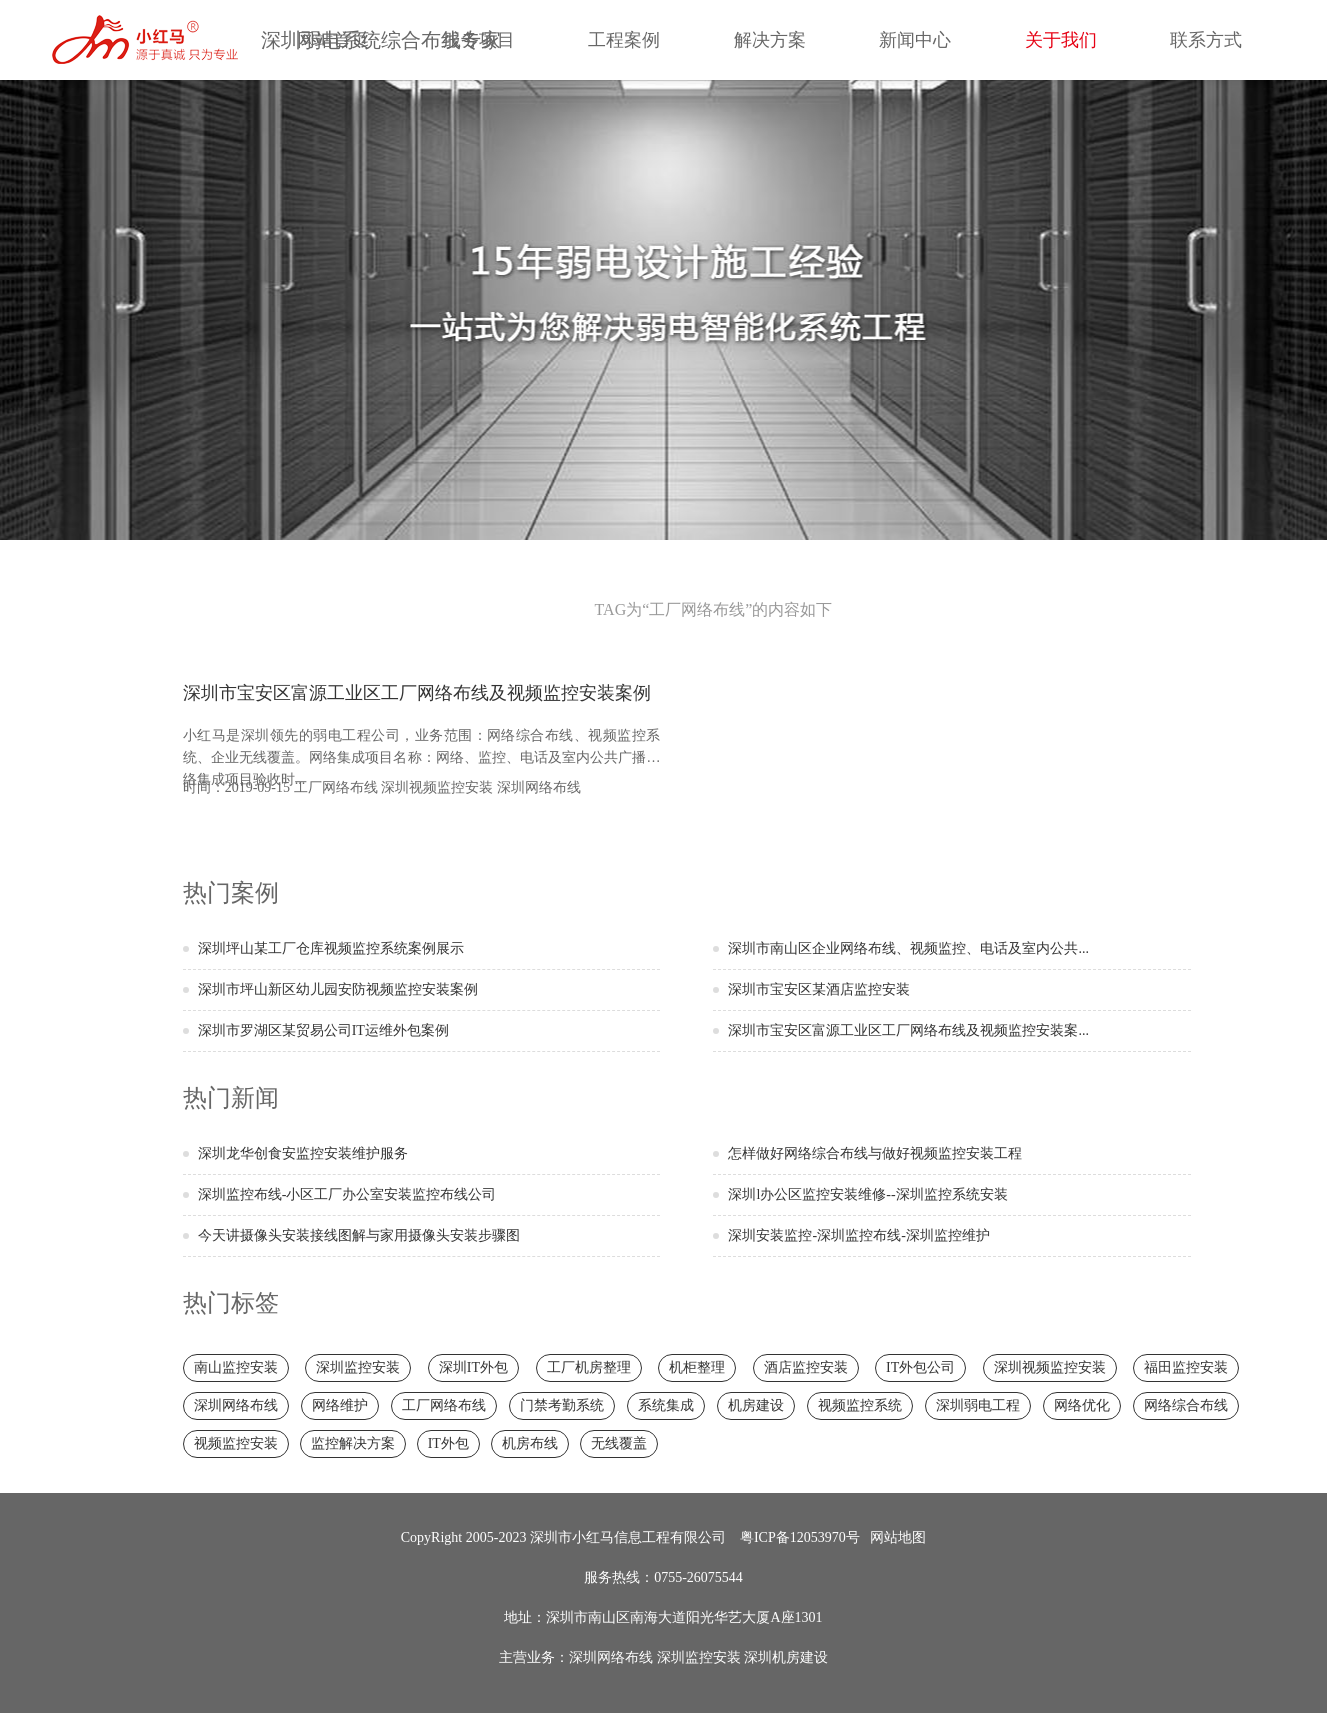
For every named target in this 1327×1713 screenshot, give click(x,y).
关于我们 (1061, 40)
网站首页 (333, 40)
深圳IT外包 (473, 1367)
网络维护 (340, 1405)
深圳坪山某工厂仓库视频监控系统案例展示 (331, 948)
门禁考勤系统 (562, 1405)
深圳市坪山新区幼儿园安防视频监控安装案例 (338, 989)
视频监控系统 (860, 1405)
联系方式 (1206, 40)
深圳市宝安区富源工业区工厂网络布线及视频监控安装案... (908, 1030)
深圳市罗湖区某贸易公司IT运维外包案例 (323, 1030)
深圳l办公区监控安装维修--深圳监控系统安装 (867, 1194)
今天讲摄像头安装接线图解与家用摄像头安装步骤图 (359, 1235)
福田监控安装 (1186, 1367)
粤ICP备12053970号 (800, 1537)
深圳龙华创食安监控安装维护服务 (303, 1153)
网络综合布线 (1186, 1405)
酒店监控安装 (806, 1367)
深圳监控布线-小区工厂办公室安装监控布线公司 (347, 1194)
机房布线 (530, 1443)
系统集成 (666, 1405)
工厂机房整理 (589, 1367)
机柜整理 (697, 1367)
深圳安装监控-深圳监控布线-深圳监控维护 (858, 1235)
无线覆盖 (619, 1443)
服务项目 (479, 40)
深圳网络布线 (539, 787)
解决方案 (770, 40)
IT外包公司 (920, 1367)
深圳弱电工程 (978, 1405)
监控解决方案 (353, 1443)
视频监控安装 (236, 1443)
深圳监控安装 (358, 1367)
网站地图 (898, 1537)
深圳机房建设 (786, 1657)
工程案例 (624, 40)
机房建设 (756, 1405)
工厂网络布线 (336, 787)
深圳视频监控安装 (437, 787)
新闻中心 (915, 40)
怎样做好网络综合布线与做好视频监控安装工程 (875, 1153)
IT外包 (448, 1443)
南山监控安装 (236, 1367)
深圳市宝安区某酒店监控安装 (819, 989)
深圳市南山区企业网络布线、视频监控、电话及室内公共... (908, 948)
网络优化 (1082, 1405)
